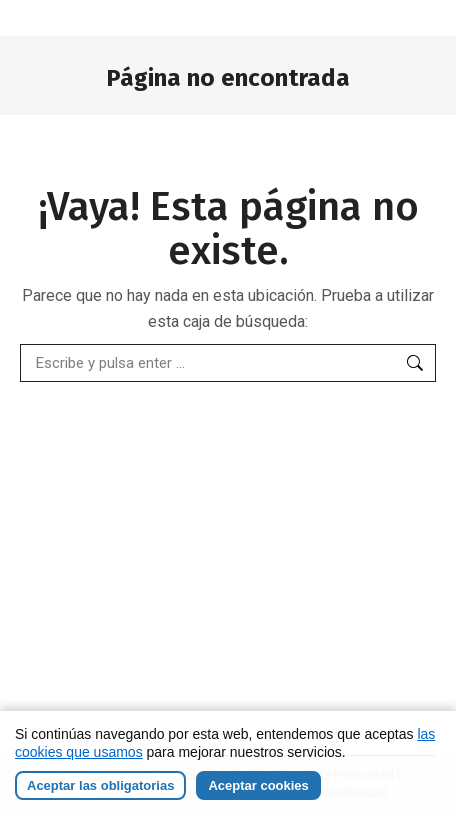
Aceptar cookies (258, 785)
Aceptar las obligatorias (100, 785)
